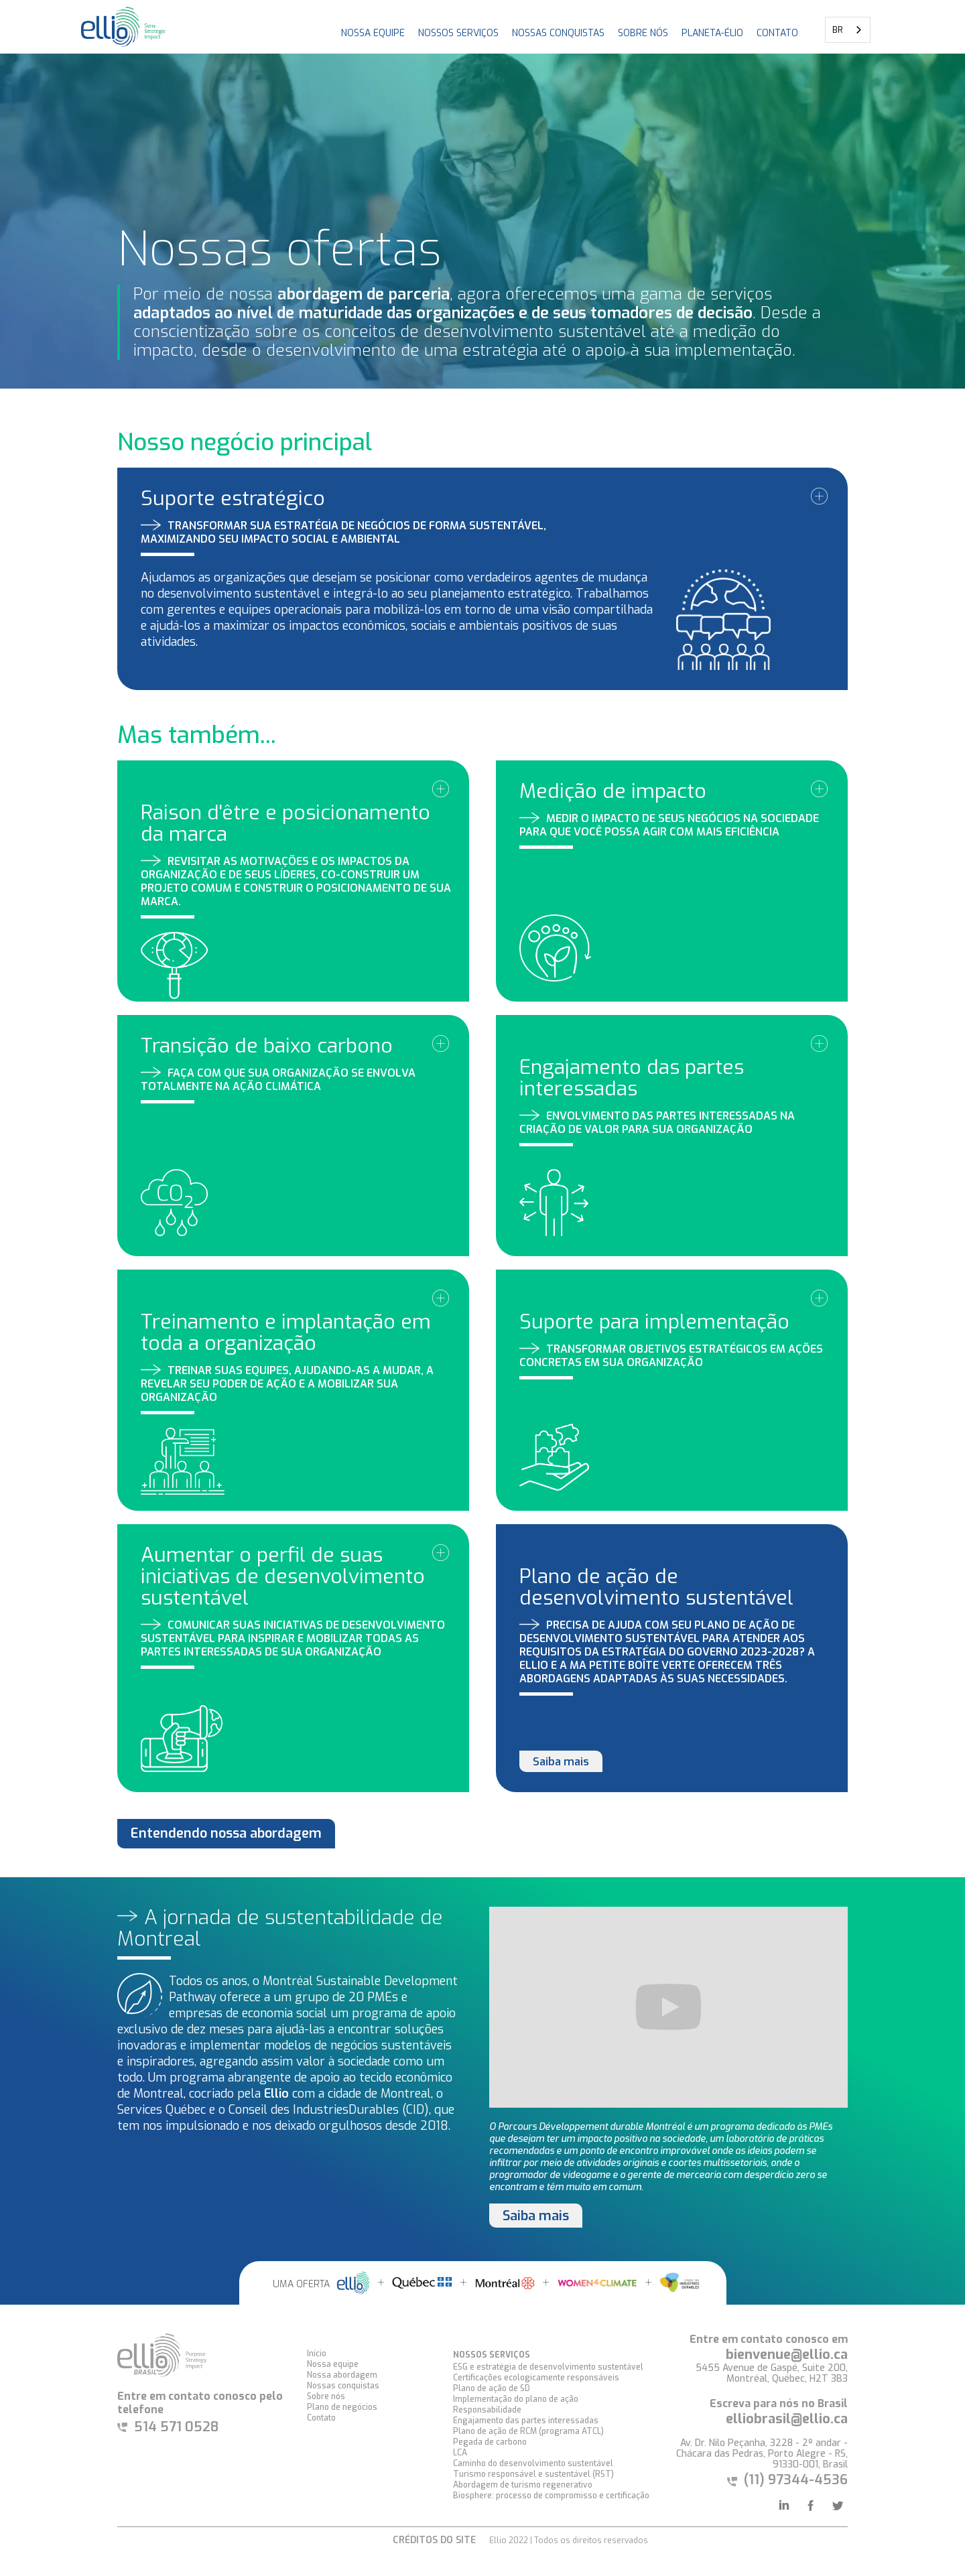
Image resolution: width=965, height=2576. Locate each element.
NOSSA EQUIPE (373, 33)
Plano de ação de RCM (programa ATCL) (528, 2431)
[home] (123, 27)
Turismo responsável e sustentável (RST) (533, 2474)
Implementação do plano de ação (515, 2399)
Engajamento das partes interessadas (525, 2420)
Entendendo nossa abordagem (226, 1833)
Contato (321, 2418)
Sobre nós (643, 33)
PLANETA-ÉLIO (712, 33)
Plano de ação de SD (491, 2388)
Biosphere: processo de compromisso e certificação (551, 2495)
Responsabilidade (487, 2409)
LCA (460, 2452)
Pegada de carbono (490, 2442)
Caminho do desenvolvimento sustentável (533, 2463)
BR (837, 30)
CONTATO (777, 33)
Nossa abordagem (342, 2375)
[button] (458, 27)
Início (316, 2353)
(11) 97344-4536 (796, 2480)
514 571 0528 (176, 2427)
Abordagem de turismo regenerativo (522, 2485)
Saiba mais (561, 1762)
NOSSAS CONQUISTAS (558, 33)
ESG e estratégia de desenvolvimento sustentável (548, 2367)
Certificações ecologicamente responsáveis (536, 2377)
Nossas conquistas (343, 2385)
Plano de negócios (342, 2407)
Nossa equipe (333, 2364)
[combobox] (848, 30)
